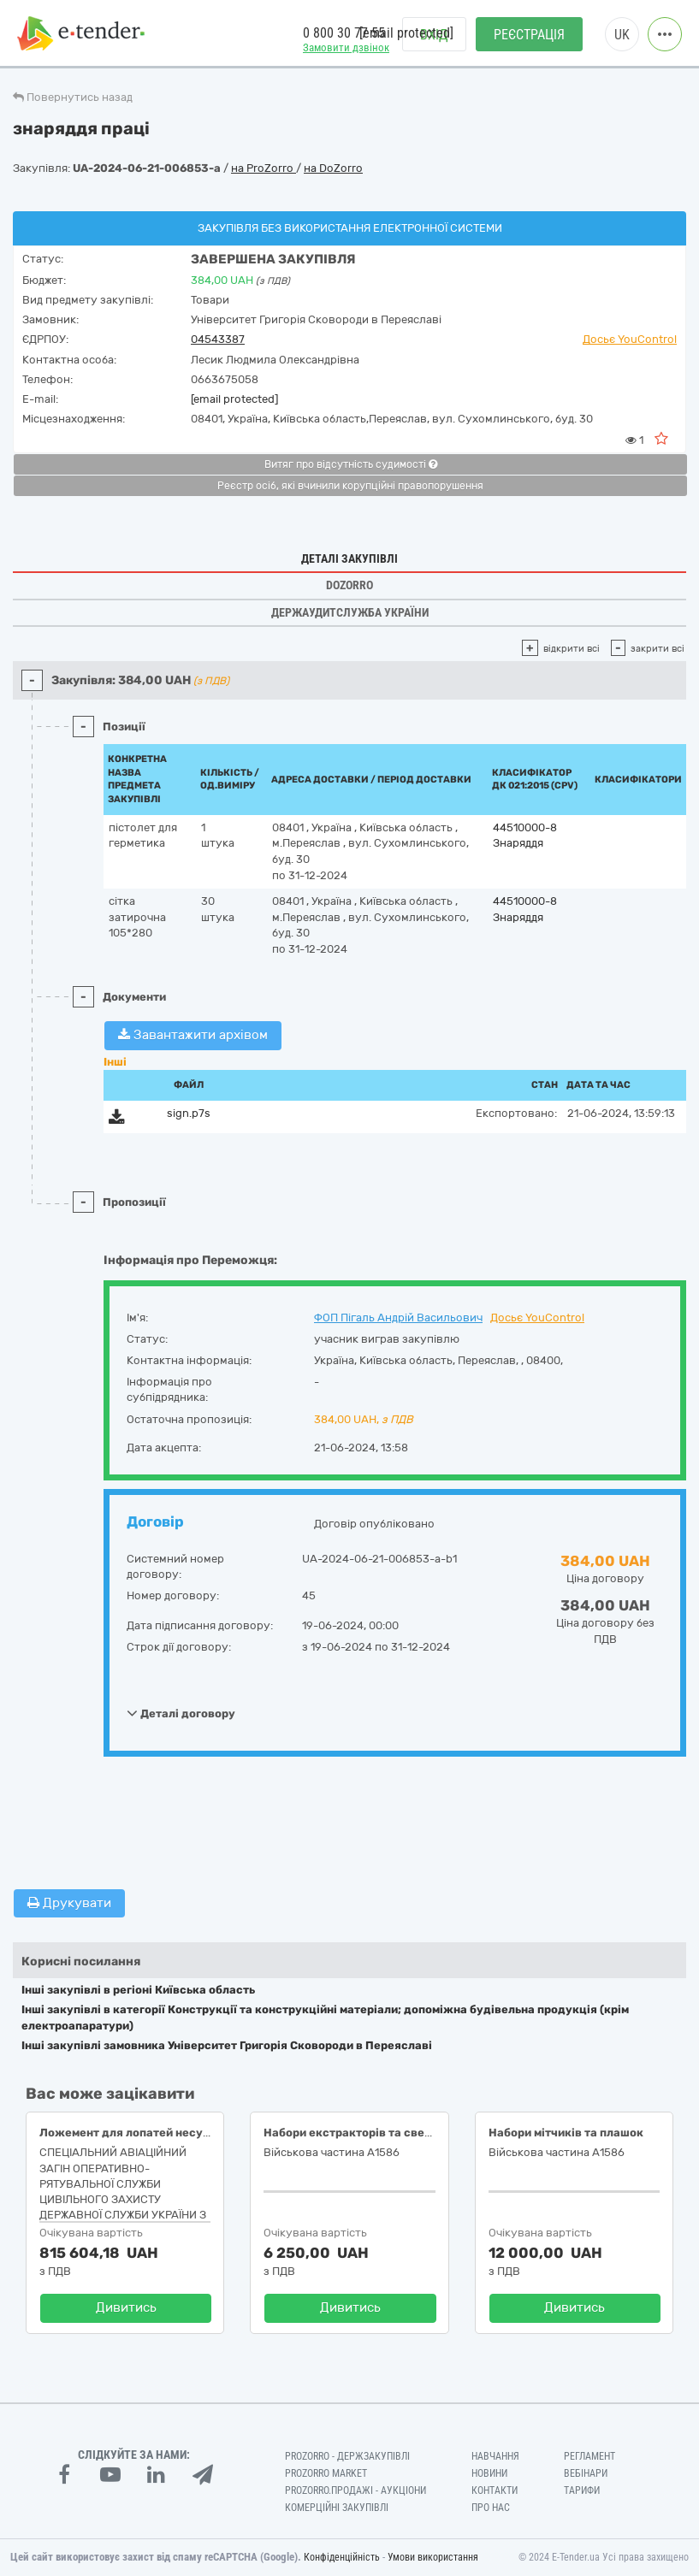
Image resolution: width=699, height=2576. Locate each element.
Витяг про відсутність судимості (350, 464)
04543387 (218, 339)
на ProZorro (263, 168)
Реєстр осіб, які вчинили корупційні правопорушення (350, 486)
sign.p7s (188, 1113)
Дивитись (126, 2307)
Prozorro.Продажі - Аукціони (355, 2490)
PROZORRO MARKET (326, 2473)
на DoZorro (333, 168)
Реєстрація (529, 35)
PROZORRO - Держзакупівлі (347, 2456)
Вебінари (585, 2473)
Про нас (490, 2508)
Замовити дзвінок (346, 47)
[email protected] (234, 399)
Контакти (494, 2490)
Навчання (495, 2456)
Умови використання (433, 2557)
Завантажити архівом (193, 1035)
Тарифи (582, 2490)
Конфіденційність (342, 2557)
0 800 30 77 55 (344, 33)
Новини (489, 2473)
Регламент (589, 2456)
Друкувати (69, 1903)
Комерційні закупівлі (336, 2508)
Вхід (434, 35)
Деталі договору (181, 1713)
